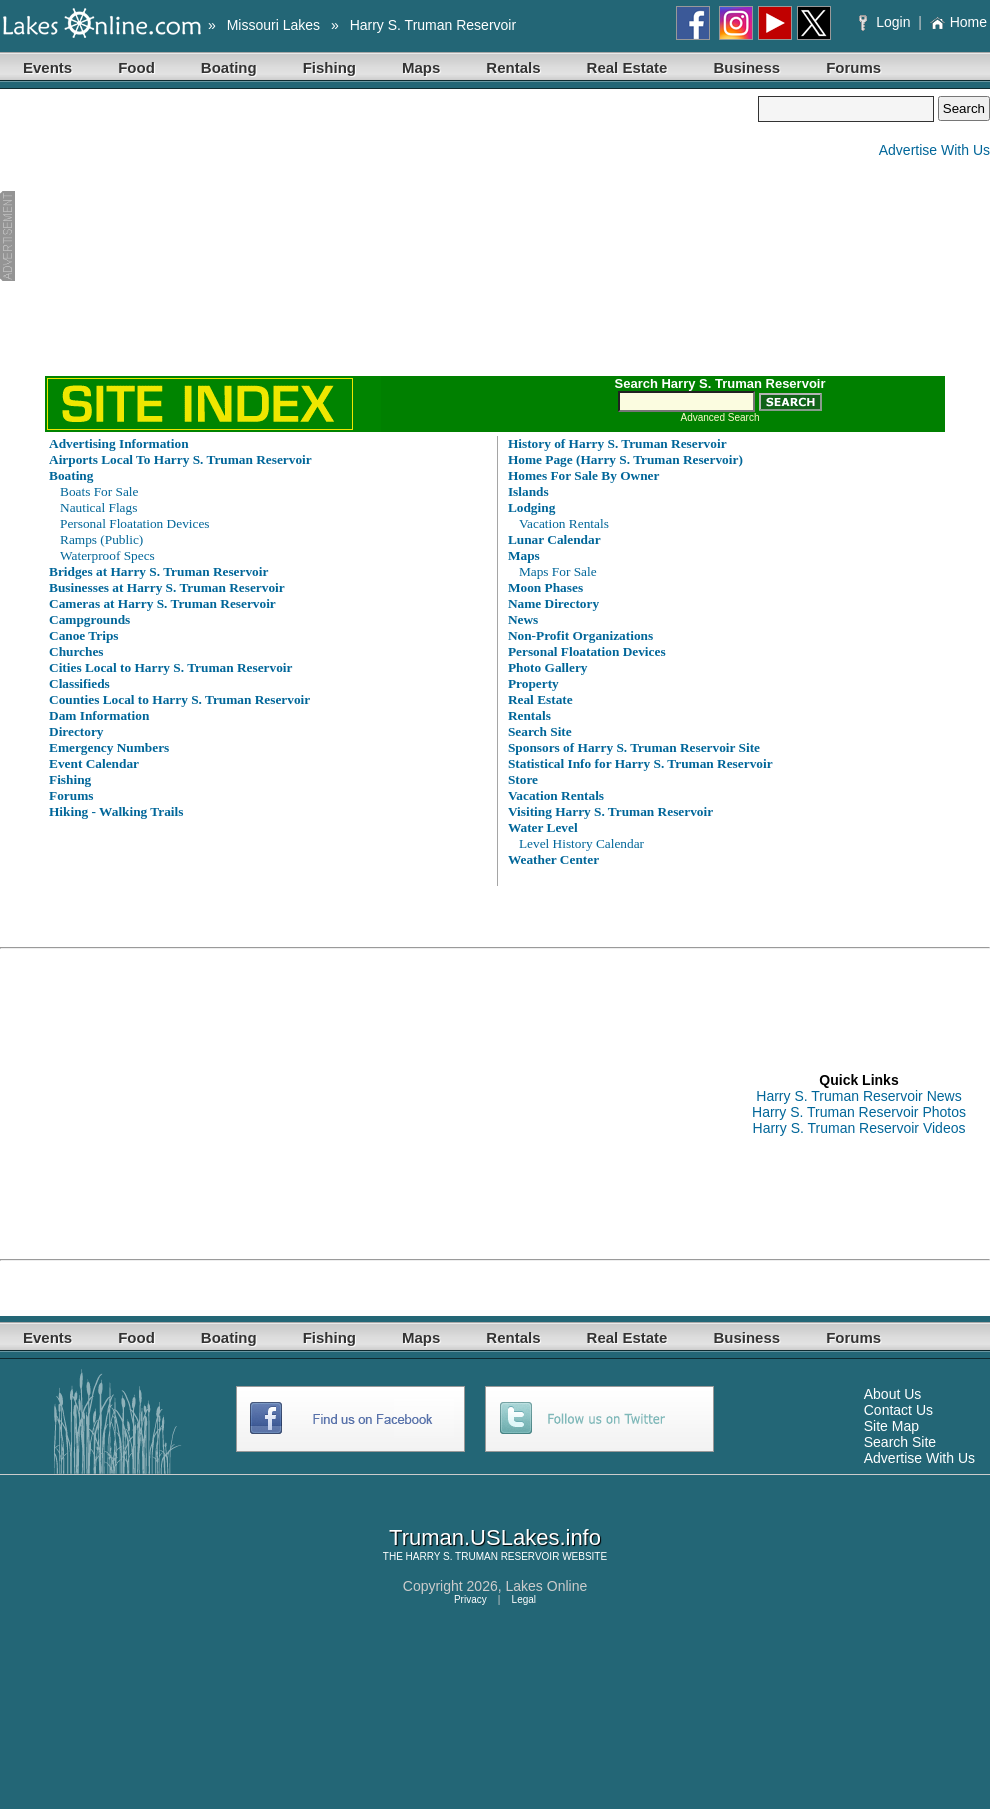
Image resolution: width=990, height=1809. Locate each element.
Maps (421, 67)
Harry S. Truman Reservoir (433, 25)
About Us (893, 1394)
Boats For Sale (99, 491)
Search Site (900, 1442)
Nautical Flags (98, 507)
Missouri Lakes (273, 25)
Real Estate (627, 67)
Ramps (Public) (101, 539)
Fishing (329, 67)
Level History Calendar (581, 843)
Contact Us (898, 1410)
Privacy (470, 1599)
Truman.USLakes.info (495, 1537)
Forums (853, 67)
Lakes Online (547, 1586)
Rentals (513, 67)
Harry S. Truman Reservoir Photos (859, 1112)
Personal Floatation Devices (135, 523)
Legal (524, 1599)
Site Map (891, 1426)
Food (136, 67)
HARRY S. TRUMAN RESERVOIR (483, 1556)
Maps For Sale (558, 571)
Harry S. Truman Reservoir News (858, 1096)
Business (746, 67)
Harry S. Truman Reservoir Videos (859, 1128)
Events (47, 67)
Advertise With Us (934, 150)
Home (958, 22)
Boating (229, 67)
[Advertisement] (379, 236)
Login (886, 22)
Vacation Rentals (564, 523)
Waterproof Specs (107, 555)
